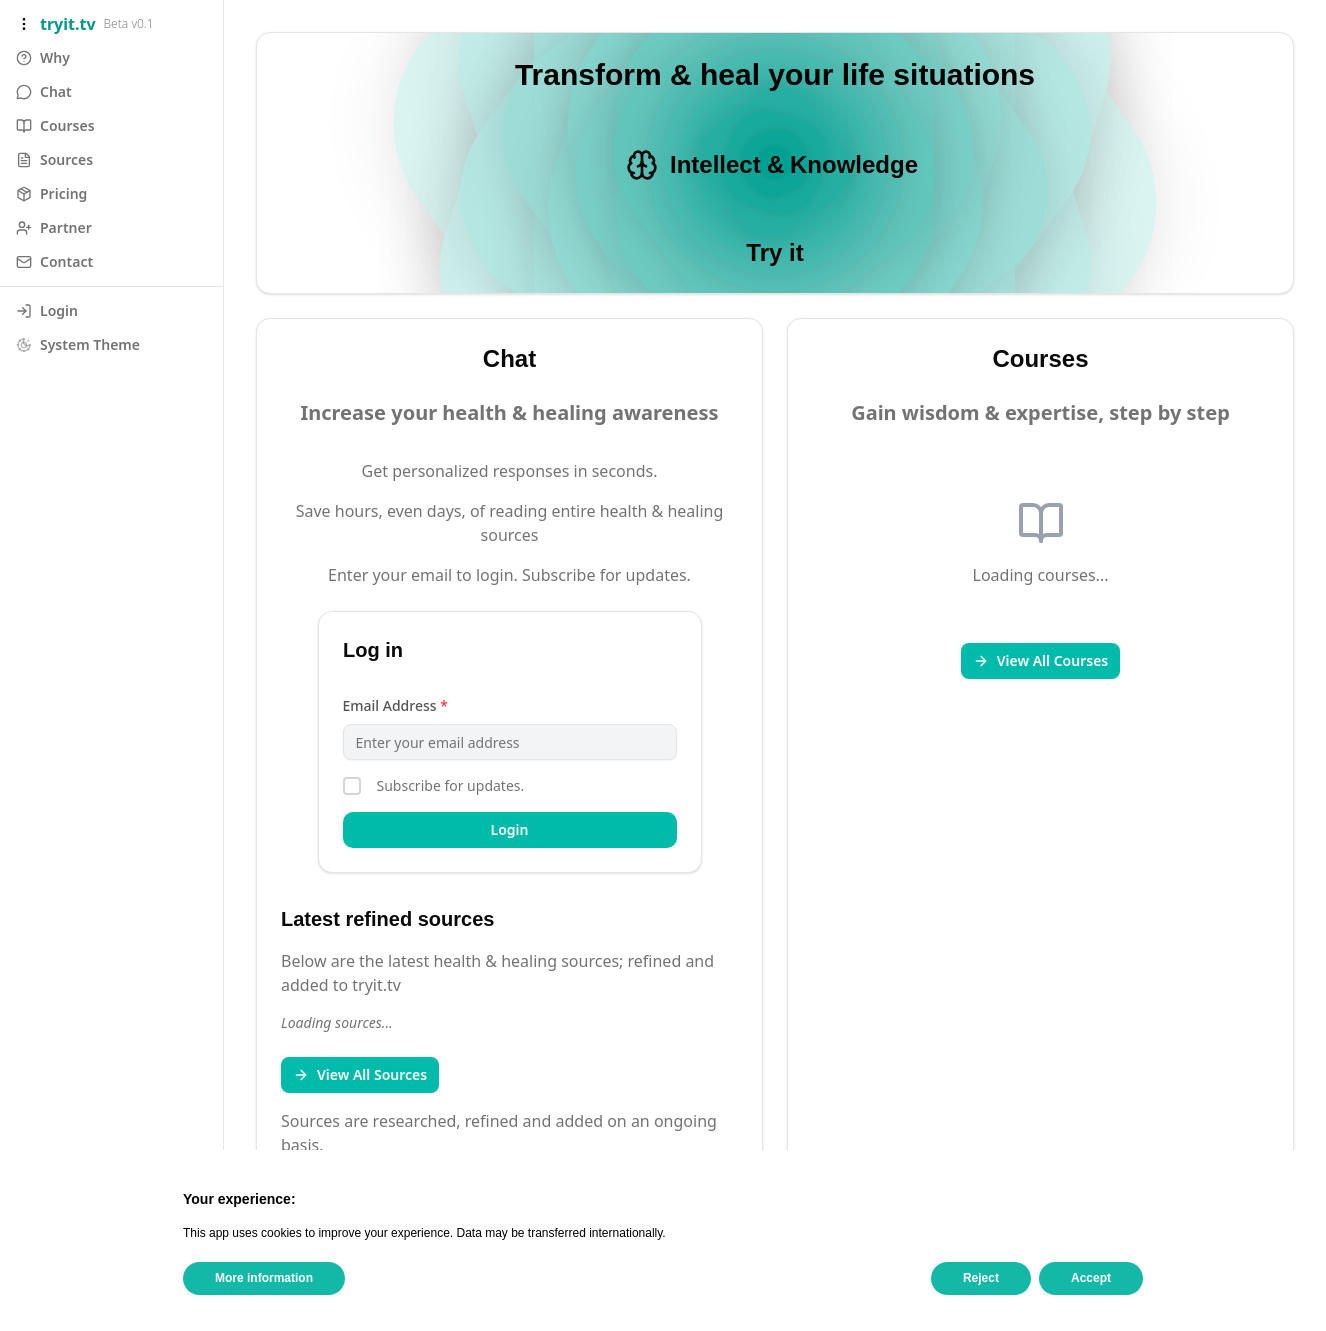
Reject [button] (981, 1278)
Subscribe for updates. (451, 785)
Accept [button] (1091, 1278)
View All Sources (360, 1074)
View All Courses (1041, 660)
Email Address (395, 705)
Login (510, 829)
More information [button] (264, 1278)
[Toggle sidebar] (24, 24)
